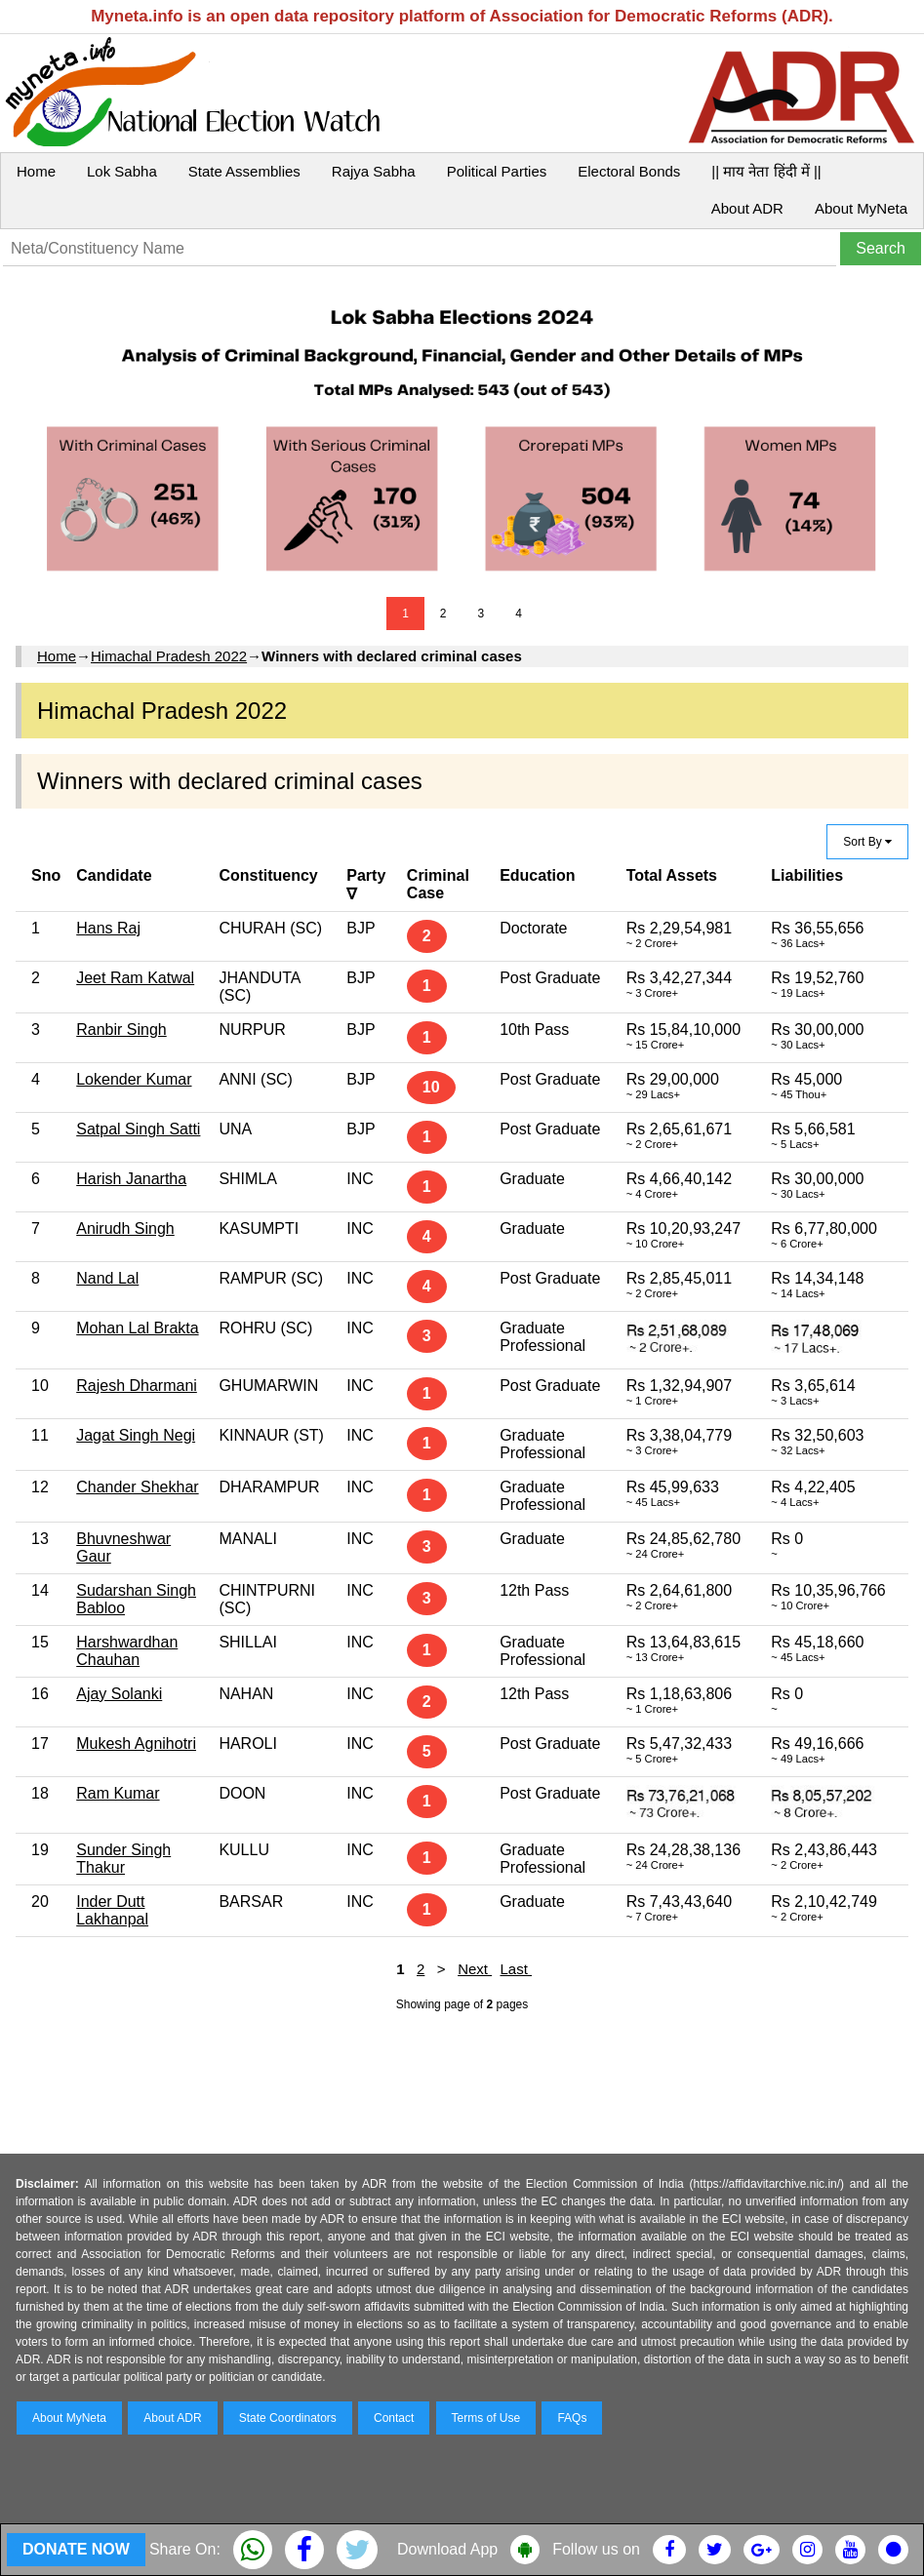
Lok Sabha (122, 171)
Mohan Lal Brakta (137, 1328)
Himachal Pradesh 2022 (169, 656)
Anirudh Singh (125, 1228)
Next (475, 1969)
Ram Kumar (117, 1793)
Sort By (867, 842)
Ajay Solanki (119, 1693)
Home (36, 171)
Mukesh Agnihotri (136, 1743)
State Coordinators (288, 2418)
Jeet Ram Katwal (135, 978)
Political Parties (497, 171)
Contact (394, 2418)
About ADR (747, 208)
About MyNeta (861, 208)
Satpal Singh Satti (138, 1129)
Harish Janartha (131, 1178)
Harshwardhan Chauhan (127, 1651)
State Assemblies (244, 171)
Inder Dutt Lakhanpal (112, 1910)
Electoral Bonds (629, 171)
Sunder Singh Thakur (123, 1859)
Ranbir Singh (121, 1029)
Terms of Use (486, 2418)
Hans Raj (108, 928)
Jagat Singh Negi (135, 1435)
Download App (447, 2549)
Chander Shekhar (137, 1487)
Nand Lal (107, 1278)
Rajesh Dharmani (136, 1385)
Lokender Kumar (133, 1079)
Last (516, 1969)
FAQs (571, 2418)
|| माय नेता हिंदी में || (766, 171)
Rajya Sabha (374, 171)
